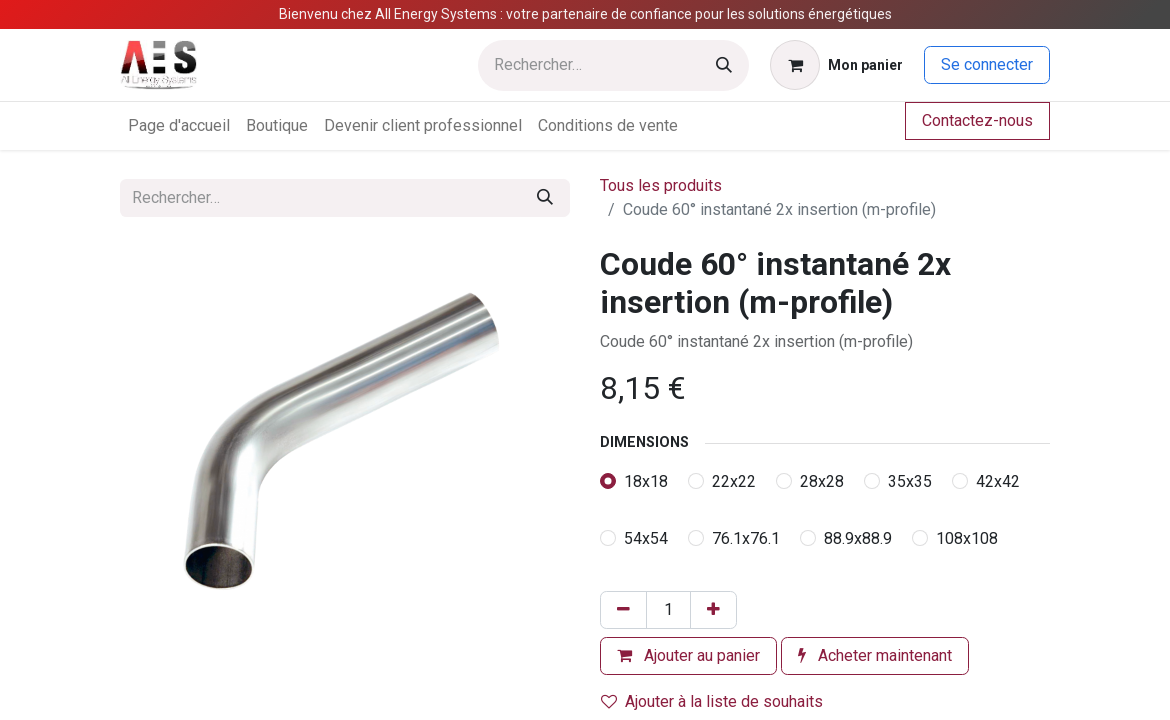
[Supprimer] (623, 610)
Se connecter (987, 64)
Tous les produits (661, 185)
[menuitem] (179, 126)
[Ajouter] (713, 610)
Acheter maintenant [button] (875, 655)
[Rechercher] (724, 65)
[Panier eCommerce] (836, 65)
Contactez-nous (977, 120)
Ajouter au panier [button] (688, 655)
